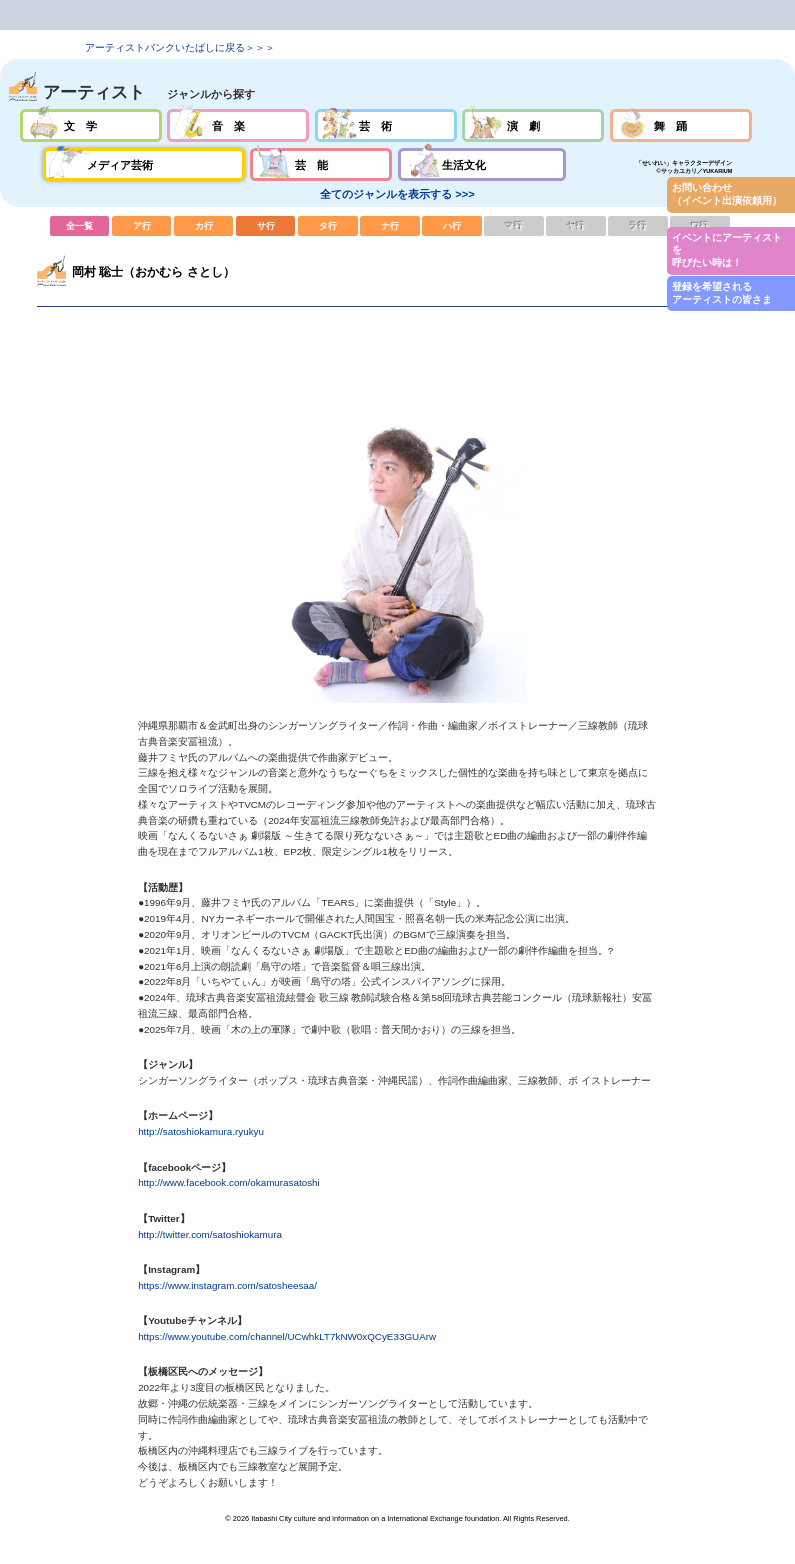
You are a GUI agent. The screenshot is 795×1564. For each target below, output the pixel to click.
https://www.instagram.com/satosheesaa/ (227, 1285)
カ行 (204, 225)
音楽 (238, 125)
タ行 (328, 225)
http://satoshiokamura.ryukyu (201, 1131)
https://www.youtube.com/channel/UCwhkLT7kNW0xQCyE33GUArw (287, 1336)
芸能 (321, 164)
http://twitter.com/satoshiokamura (210, 1234)
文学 (91, 125)
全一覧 (80, 225)
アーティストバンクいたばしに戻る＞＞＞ (180, 47)
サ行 (266, 225)
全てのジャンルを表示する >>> (397, 194)
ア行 (142, 225)
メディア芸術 (144, 164)
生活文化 (482, 164)
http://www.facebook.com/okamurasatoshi (229, 1182)
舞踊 (681, 125)
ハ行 (452, 225)
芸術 (386, 125)
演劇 (533, 125)
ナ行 (390, 225)
